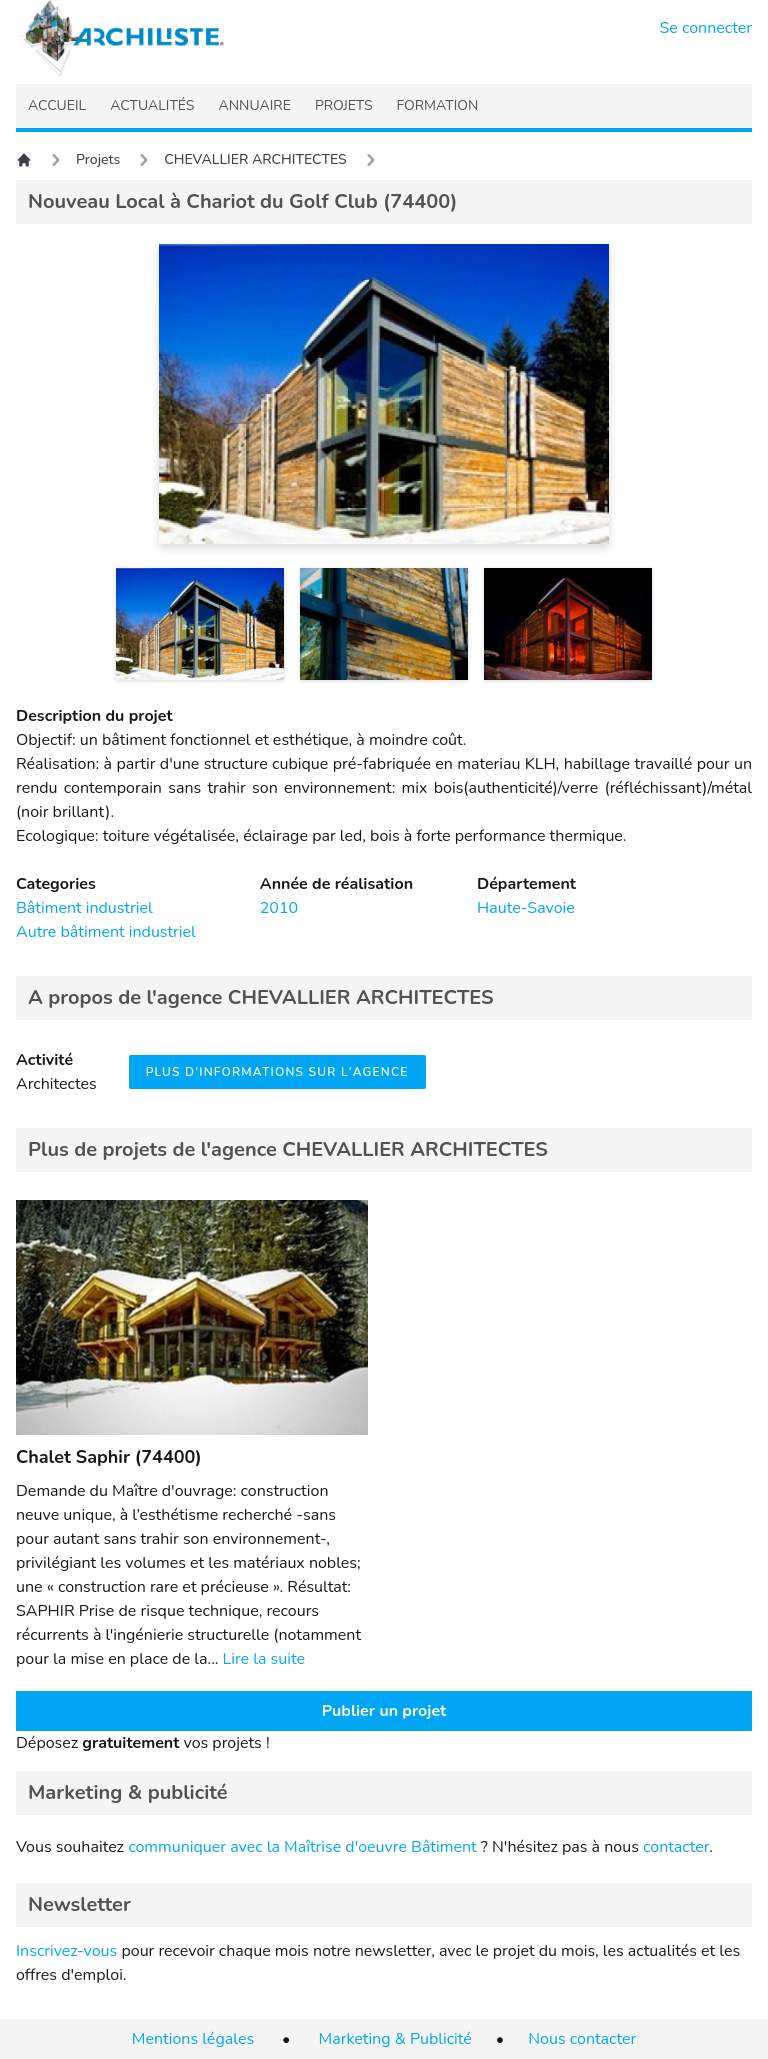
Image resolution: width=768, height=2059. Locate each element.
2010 (279, 908)
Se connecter (706, 28)
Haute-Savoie (526, 908)
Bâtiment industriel (84, 908)
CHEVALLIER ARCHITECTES (255, 159)
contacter (676, 1847)
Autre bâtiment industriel (106, 932)
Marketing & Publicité (395, 2039)
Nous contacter (582, 2039)
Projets (98, 159)
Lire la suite (264, 1659)
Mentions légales (193, 2039)
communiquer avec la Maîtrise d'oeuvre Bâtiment (302, 1847)
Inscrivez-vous (66, 1951)
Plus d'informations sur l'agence (277, 1072)
